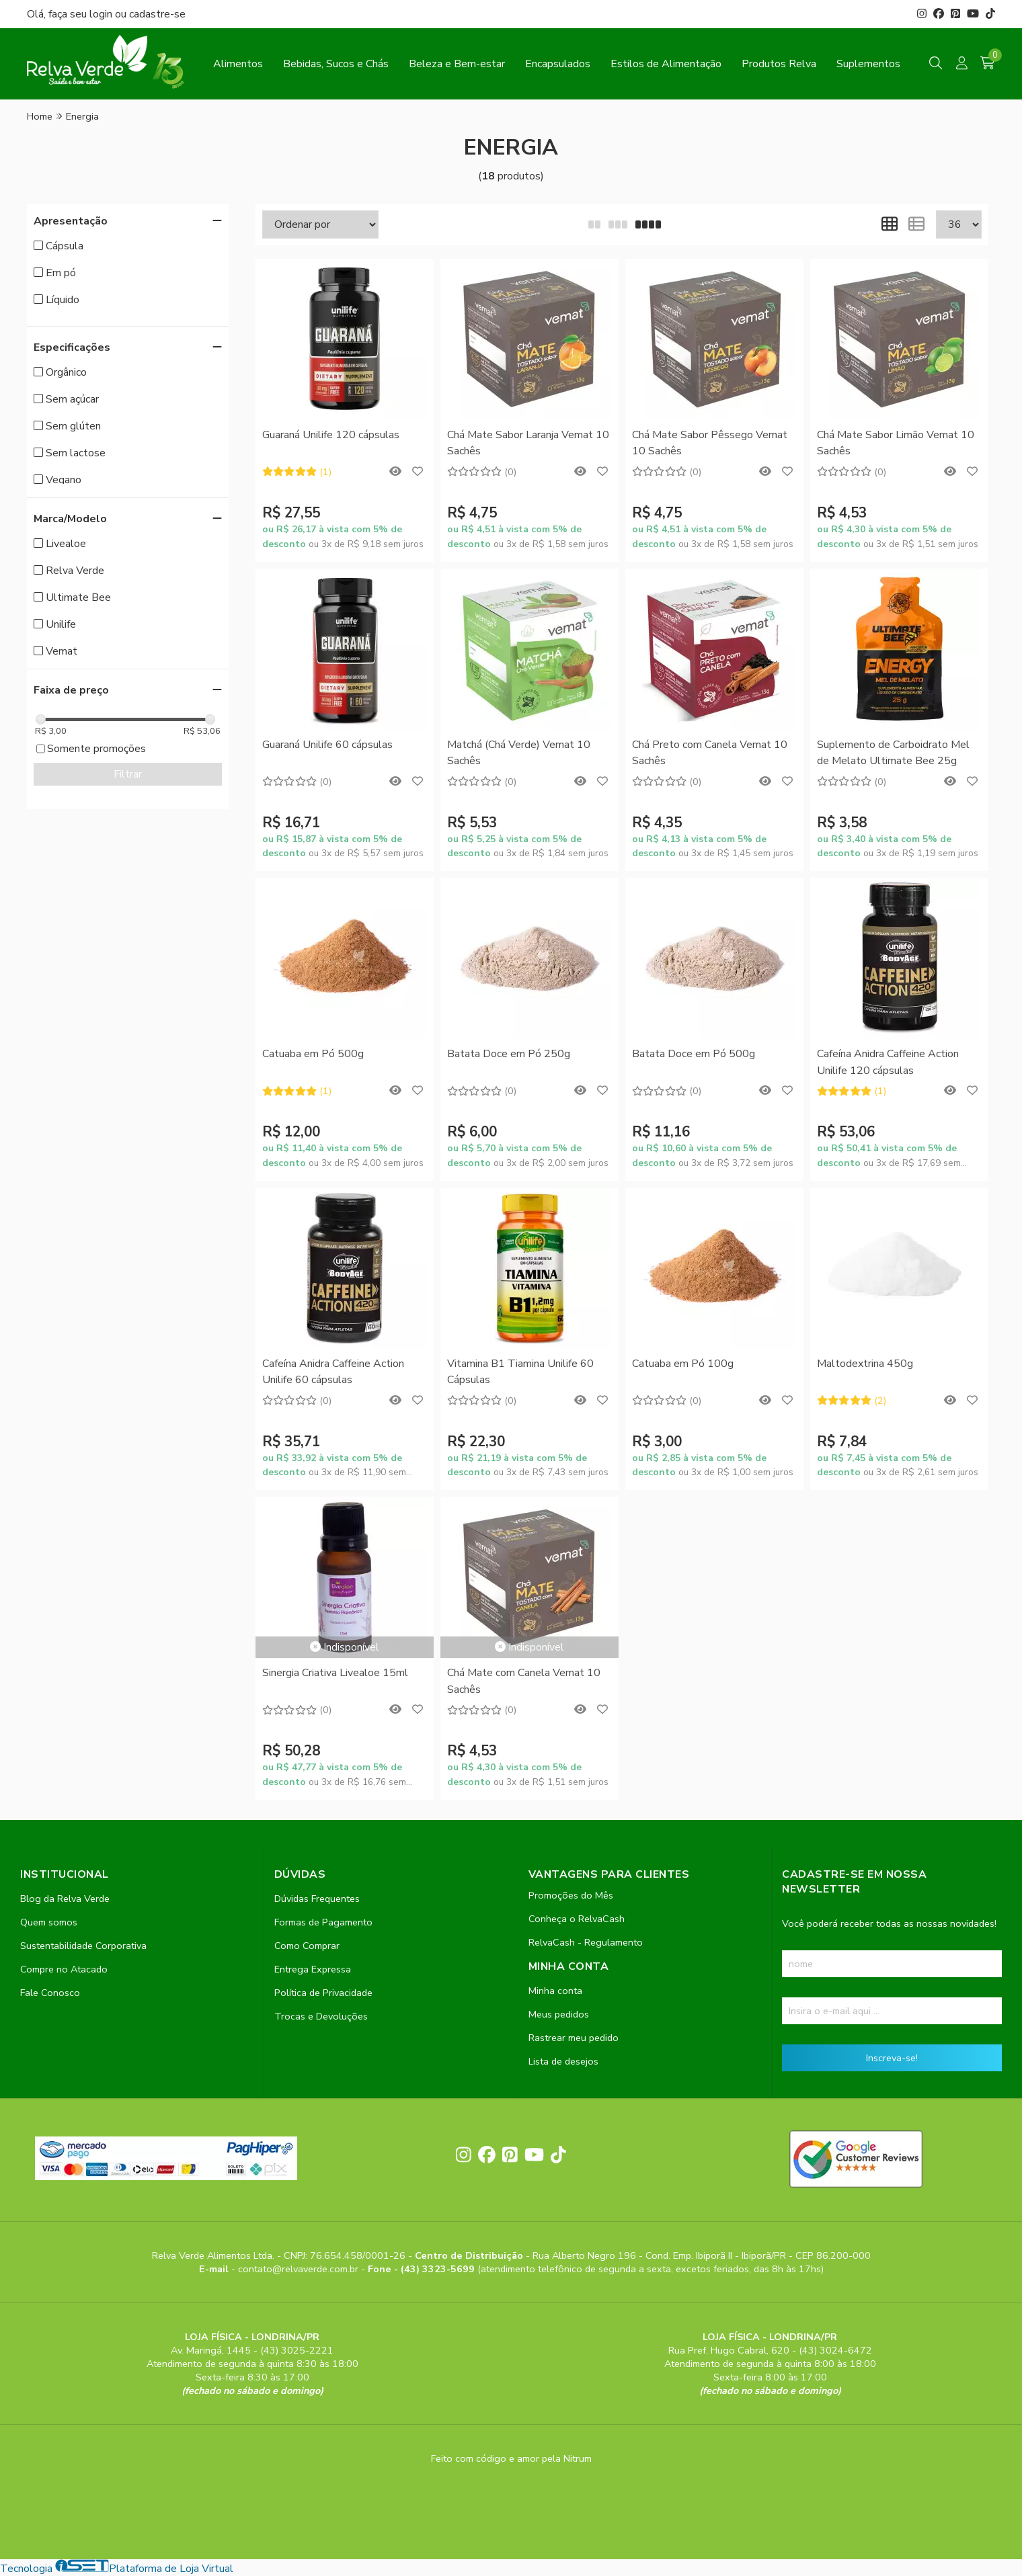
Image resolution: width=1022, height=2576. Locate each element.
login (102, 14)
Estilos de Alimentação (666, 63)
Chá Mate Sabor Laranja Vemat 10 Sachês (528, 442)
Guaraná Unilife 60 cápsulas (327, 744)
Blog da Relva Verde (65, 1898)
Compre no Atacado (64, 1969)
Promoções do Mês (570, 1895)
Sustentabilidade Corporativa (83, 1945)
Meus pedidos (558, 2014)
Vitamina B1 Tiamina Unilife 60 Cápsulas (520, 1371)
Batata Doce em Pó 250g (508, 1053)
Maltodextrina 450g (865, 1363)
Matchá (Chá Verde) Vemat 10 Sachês (518, 752)
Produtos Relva (779, 63)
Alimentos (238, 63)
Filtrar (128, 774)
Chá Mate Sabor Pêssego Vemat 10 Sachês (709, 442)
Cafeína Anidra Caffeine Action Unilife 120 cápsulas (888, 1061)
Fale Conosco (50, 1992)
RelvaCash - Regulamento (585, 1942)
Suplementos (868, 63)
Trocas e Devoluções (321, 2016)
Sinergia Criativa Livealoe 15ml (335, 1672)
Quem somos (48, 1922)
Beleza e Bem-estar (457, 63)
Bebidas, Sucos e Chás (336, 63)
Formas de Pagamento (323, 1922)
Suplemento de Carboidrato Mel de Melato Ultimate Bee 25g (893, 752)
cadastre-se (157, 14)
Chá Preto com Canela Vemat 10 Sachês (709, 752)
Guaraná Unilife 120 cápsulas (330, 434)
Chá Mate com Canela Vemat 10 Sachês (523, 1680)
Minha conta (555, 1990)
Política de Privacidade (323, 1992)
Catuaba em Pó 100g (683, 1363)
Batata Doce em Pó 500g (693, 1053)
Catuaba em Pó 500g (313, 1053)
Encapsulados (557, 63)
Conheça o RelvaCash (576, 1918)
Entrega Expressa (312, 1969)
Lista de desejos (563, 2061)
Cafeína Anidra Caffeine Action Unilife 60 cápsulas (333, 1371)
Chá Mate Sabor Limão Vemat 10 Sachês (895, 442)
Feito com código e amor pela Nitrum (511, 2458)
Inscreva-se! (892, 2058)
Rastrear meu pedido (573, 2037)
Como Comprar (307, 1945)
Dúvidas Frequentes (317, 1898)
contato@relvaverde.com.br (299, 2269)
